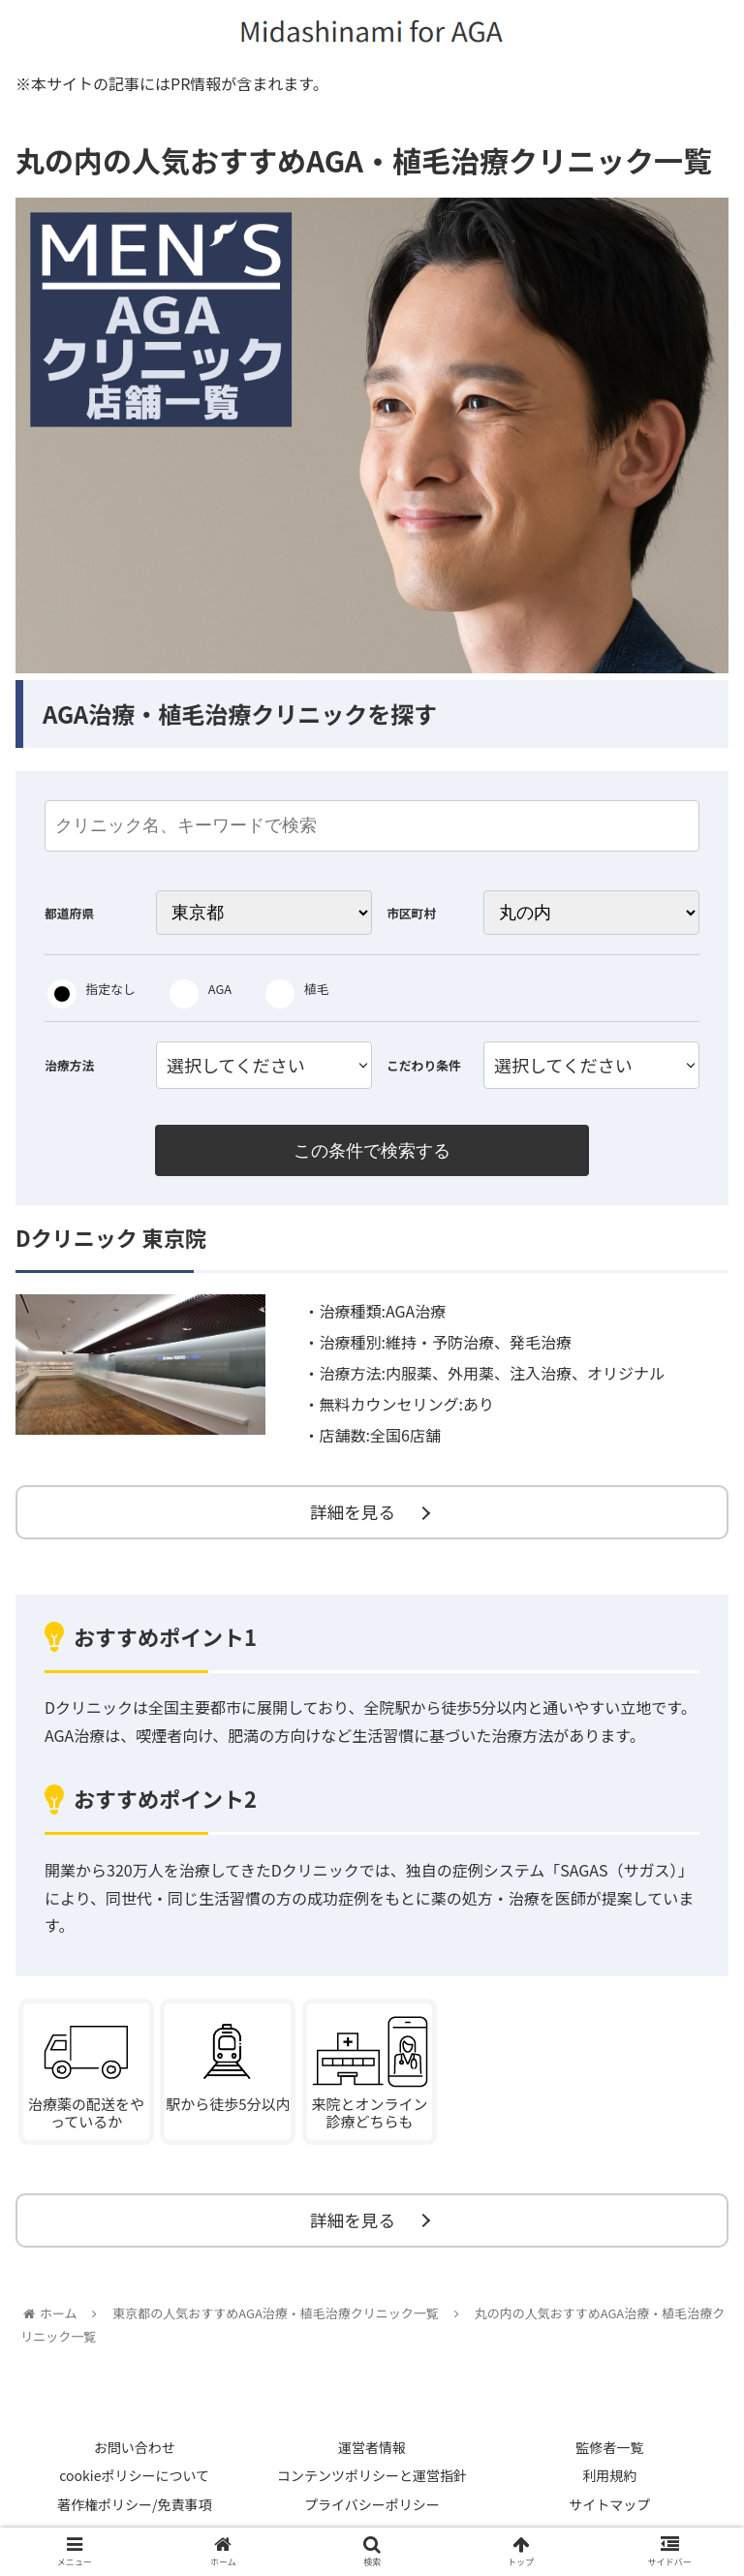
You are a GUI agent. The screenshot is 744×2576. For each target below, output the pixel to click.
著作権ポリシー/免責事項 (134, 2514)
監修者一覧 (609, 2457)
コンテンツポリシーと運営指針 (372, 2486)
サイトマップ (609, 2514)
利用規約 (609, 2486)
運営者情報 (372, 2457)
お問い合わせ (134, 2457)
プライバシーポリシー (372, 2514)
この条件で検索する (372, 1151)
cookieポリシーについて (134, 2486)
